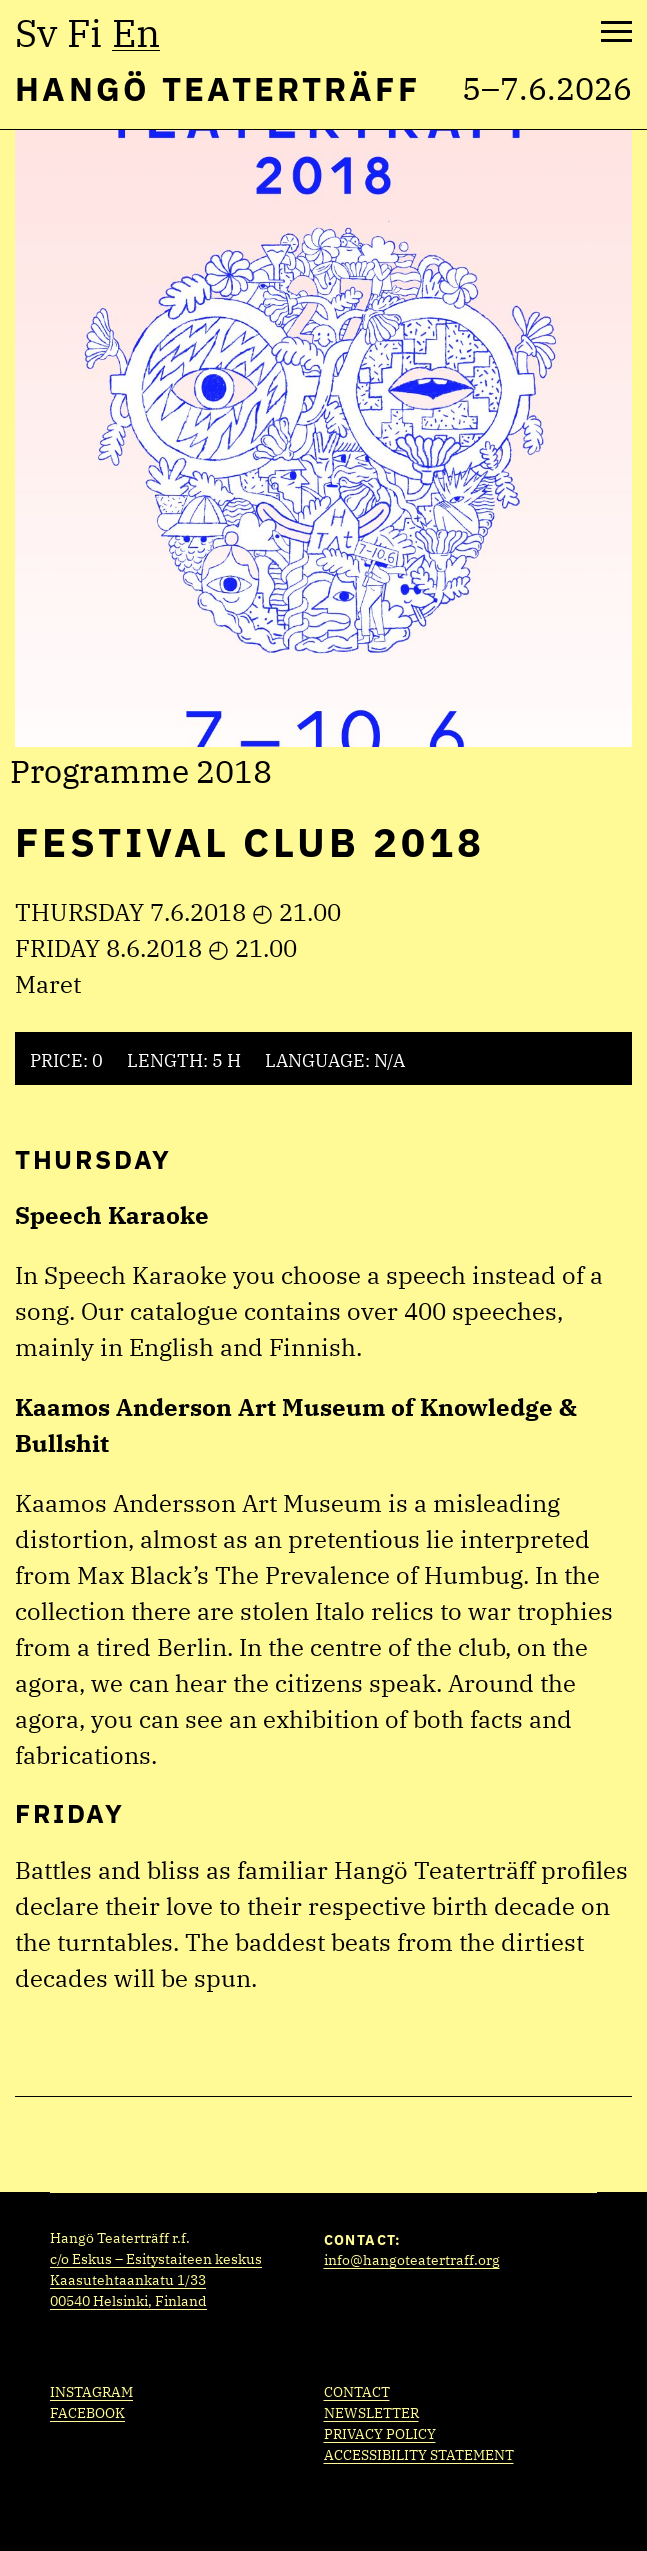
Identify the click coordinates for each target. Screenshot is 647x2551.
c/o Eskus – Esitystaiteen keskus (156, 2259)
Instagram (91, 2392)
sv (36, 33)
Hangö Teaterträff (217, 88)
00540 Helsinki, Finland (128, 2301)
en (136, 33)
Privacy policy (380, 2434)
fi (84, 33)
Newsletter (371, 2413)
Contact (357, 2392)
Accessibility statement (419, 2455)
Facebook (87, 2413)
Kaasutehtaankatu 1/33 (128, 2280)
